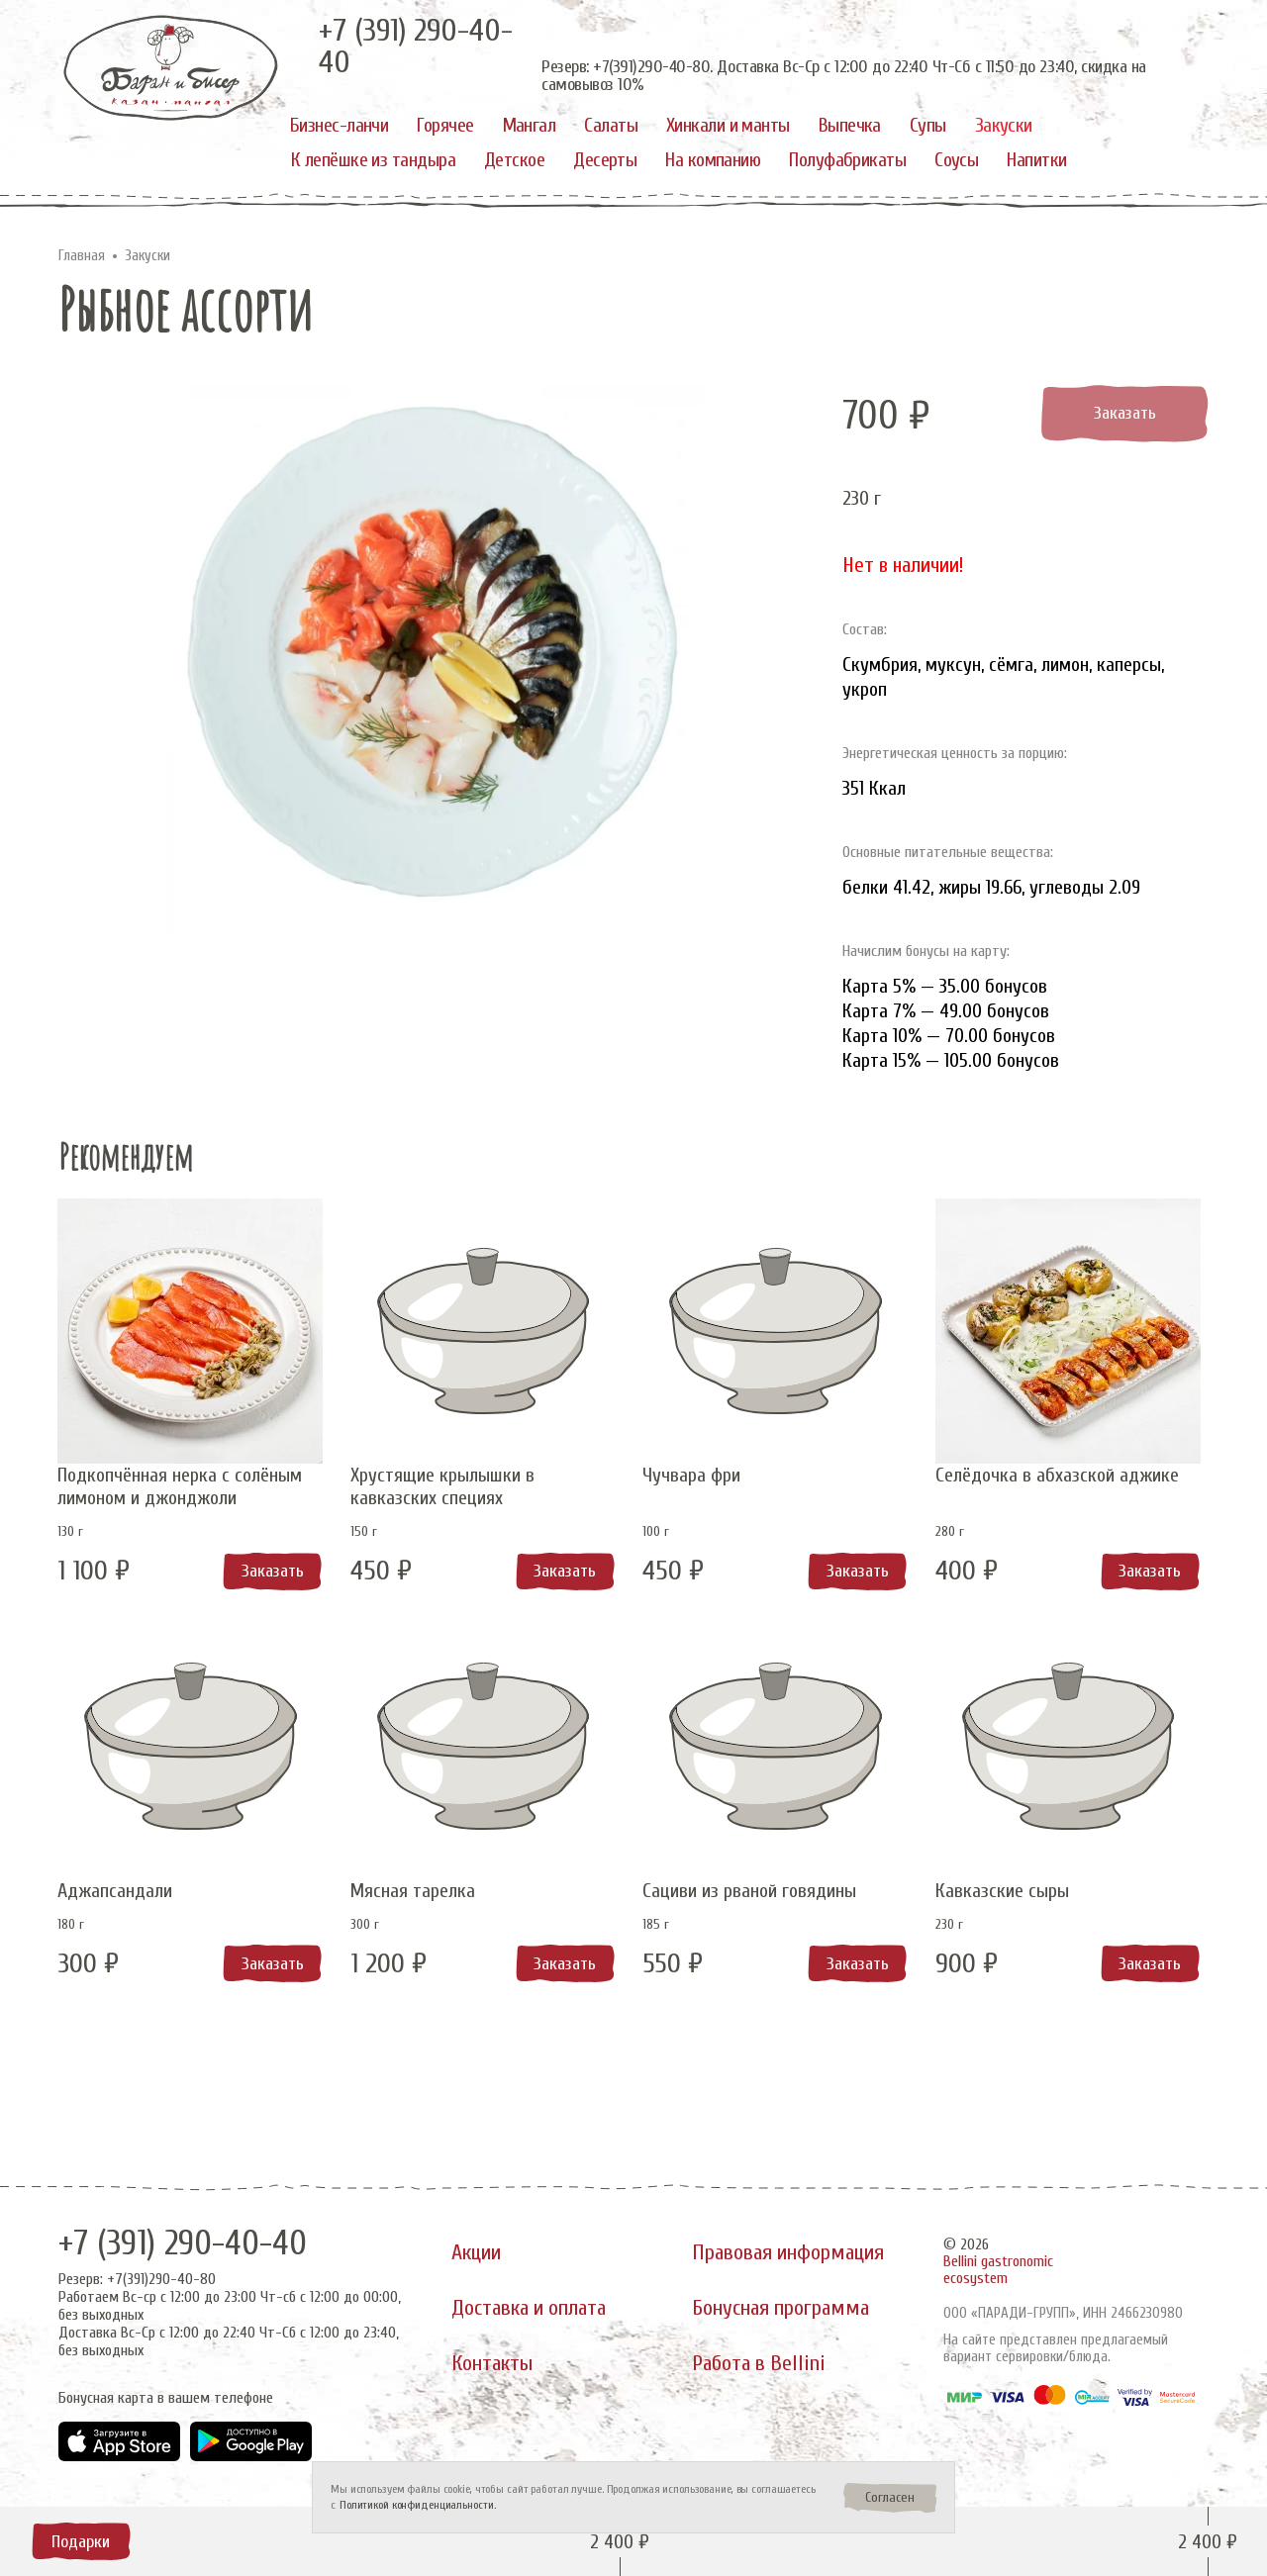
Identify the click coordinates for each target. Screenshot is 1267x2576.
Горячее (445, 125)
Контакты (492, 2364)
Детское (514, 159)
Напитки (1036, 159)
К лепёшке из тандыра (373, 159)
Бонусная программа (781, 2308)
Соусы (956, 159)
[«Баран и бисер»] (171, 68)
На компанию (712, 159)
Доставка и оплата (529, 2308)
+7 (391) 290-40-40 (185, 2242)
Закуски (1003, 125)
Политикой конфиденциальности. (418, 2505)
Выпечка (850, 125)
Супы (928, 125)
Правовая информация (789, 2251)
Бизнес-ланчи (339, 125)
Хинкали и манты (728, 125)
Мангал (529, 125)
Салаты (610, 125)
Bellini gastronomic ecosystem (998, 2269)
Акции (476, 2251)
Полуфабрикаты (847, 159)
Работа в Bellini (760, 2364)
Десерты (604, 159)
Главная (81, 255)
